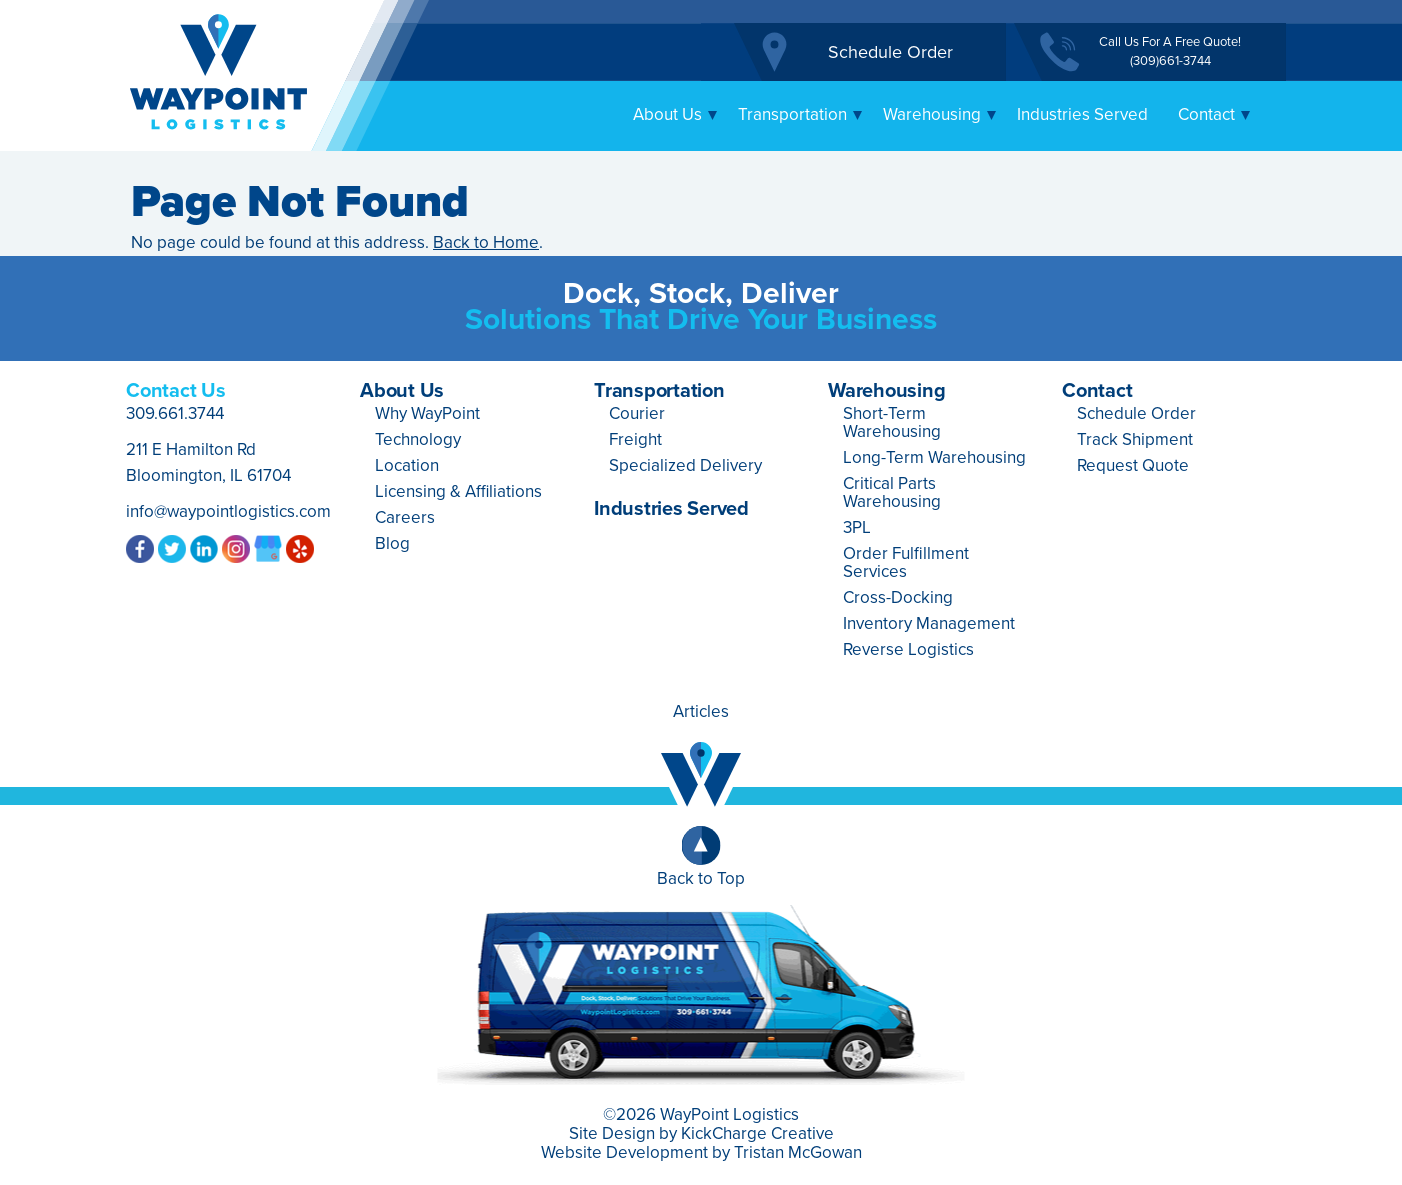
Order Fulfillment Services (906, 562)
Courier (637, 413)
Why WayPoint (427, 413)
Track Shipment (1135, 439)
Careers (405, 517)
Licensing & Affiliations (458, 491)
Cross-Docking (898, 597)
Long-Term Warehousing (934, 457)
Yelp (300, 548)
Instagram (236, 548)
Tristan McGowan (798, 1152)
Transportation (659, 391)
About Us (402, 391)
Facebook (140, 548)
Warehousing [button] (940, 114)
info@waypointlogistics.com (228, 511)
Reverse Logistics (908, 649)
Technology (418, 439)
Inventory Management (929, 623)
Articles (701, 711)
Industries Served (1082, 114)
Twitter (172, 548)
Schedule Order (890, 52)
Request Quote (1133, 465)
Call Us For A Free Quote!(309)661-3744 (1170, 51)
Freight (635, 439)
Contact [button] (1214, 114)
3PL (857, 527)
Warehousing (886, 391)
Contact (1097, 391)
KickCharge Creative (757, 1133)
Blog (392, 543)
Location (407, 465)
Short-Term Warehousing (892, 422)
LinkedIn (204, 548)
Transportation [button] (800, 114)
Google (268, 548)
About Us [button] (675, 114)
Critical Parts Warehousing (892, 492)
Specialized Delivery (685, 465)
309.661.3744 (175, 413)
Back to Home (486, 242)
